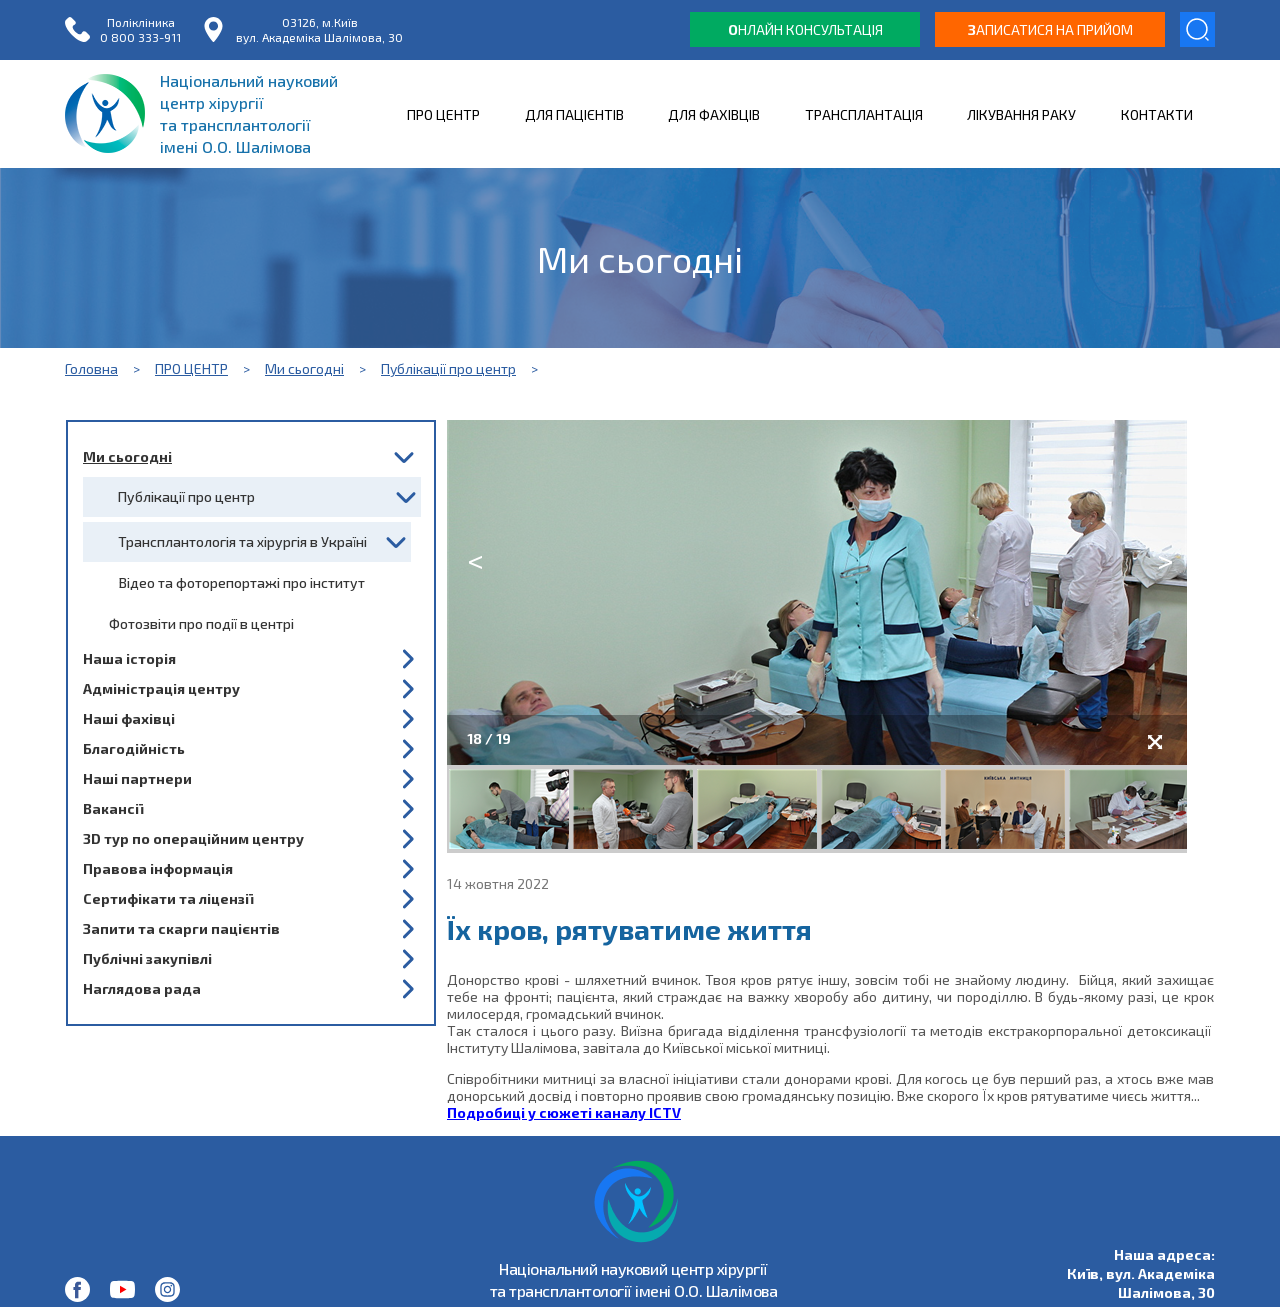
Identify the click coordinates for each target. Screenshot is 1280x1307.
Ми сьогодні (304, 368)
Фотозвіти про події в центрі (201, 623)
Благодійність (134, 748)
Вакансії (113, 808)
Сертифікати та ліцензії (168, 898)
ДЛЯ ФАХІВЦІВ (714, 114)
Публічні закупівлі (147, 958)
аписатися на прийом (1050, 29)
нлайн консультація (805, 29)
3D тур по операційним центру (193, 838)
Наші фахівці (129, 718)
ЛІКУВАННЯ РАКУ (1021, 114)
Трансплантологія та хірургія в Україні (242, 541)
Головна (91, 368)
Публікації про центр (448, 368)
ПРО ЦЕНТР (443, 114)
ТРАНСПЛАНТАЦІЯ (864, 114)
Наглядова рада (142, 988)
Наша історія (129, 658)
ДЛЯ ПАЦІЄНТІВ (574, 114)
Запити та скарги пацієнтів (181, 928)
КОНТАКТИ (1157, 114)
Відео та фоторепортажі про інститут (242, 582)
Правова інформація (158, 868)
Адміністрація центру (161, 688)
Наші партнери (137, 778)
